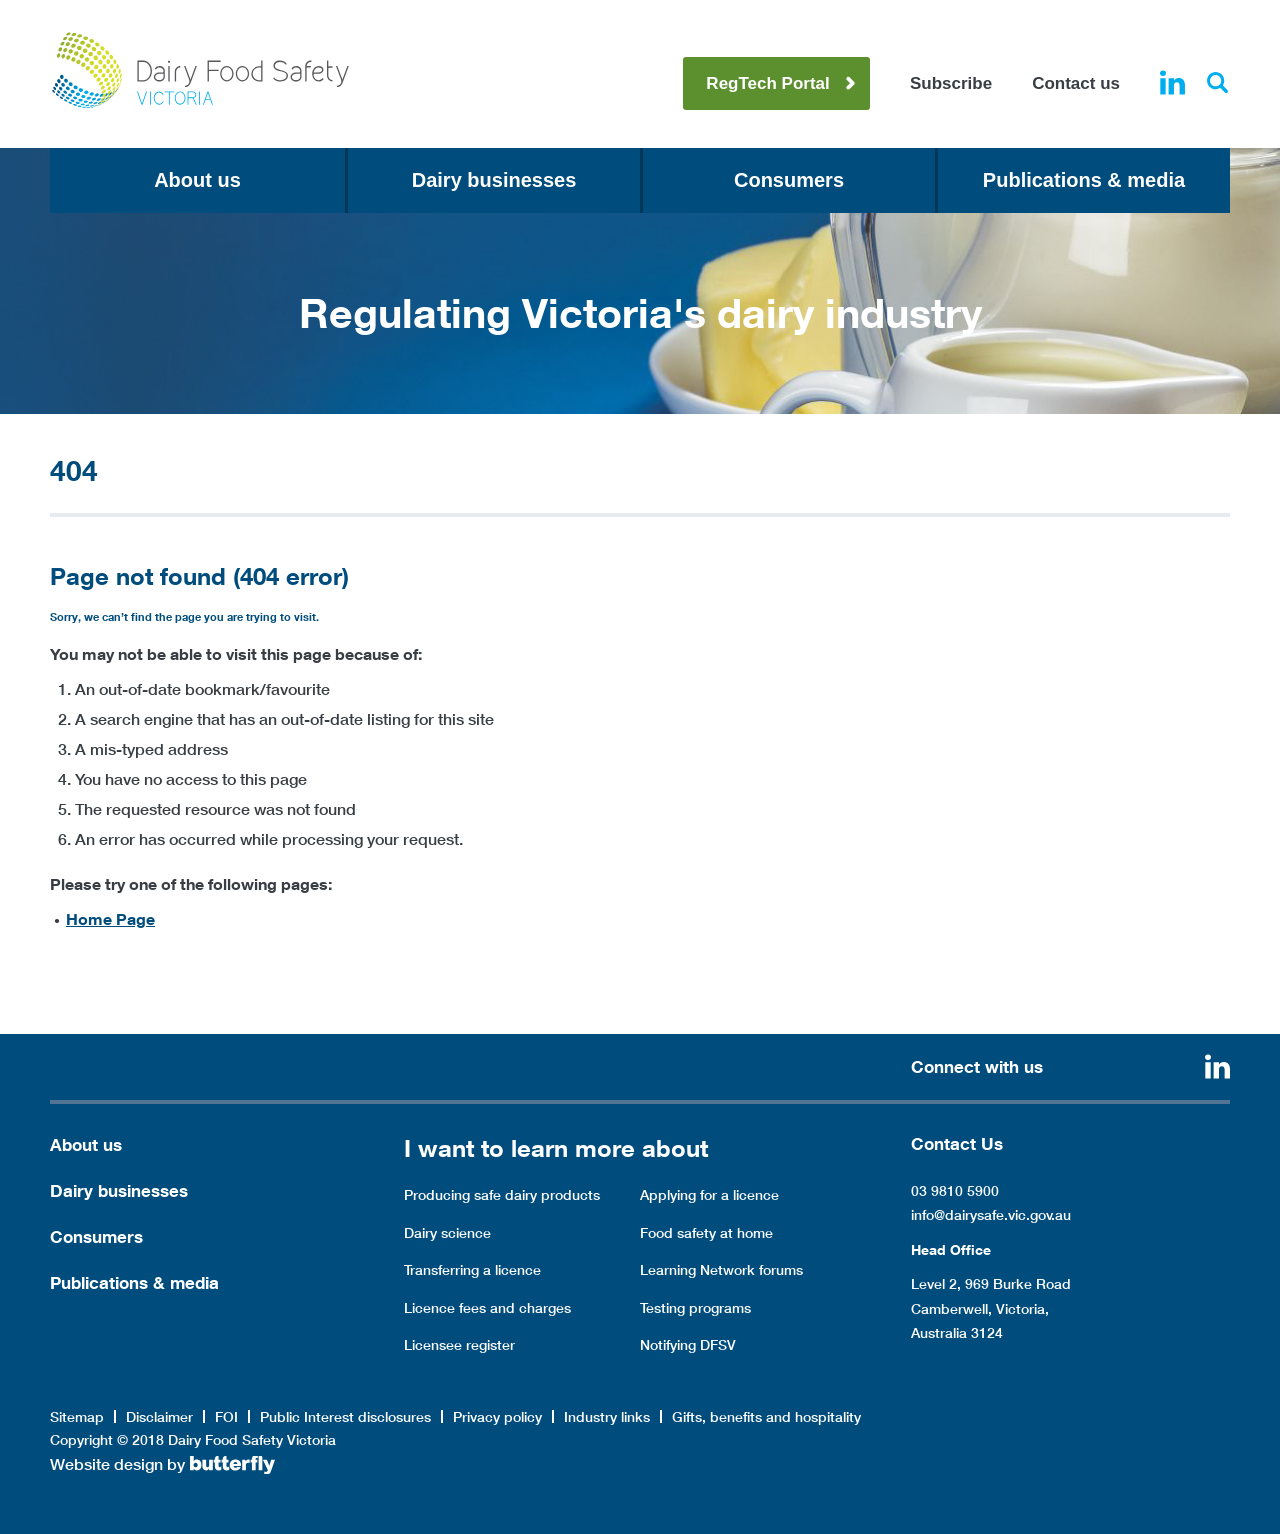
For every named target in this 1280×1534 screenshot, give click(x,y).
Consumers (789, 180)
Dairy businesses (494, 180)
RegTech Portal (767, 83)
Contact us (1076, 83)
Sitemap (77, 1417)
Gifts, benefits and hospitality (766, 1417)
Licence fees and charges (487, 1308)
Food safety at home (706, 1233)
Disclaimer (159, 1417)
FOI (226, 1417)
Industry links (607, 1417)
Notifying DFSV (688, 1345)
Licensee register (459, 1345)
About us (197, 180)
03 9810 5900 (955, 1191)
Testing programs (695, 1308)
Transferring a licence (472, 1270)
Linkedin (1172, 82)
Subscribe (951, 83)
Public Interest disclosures (345, 1417)
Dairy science (447, 1233)
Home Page (110, 919)
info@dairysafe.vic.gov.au (991, 1215)
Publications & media (1084, 180)
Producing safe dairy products (502, 1195)
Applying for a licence (709, 1195)
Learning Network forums (721, 1270)
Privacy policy (497, 1417)
